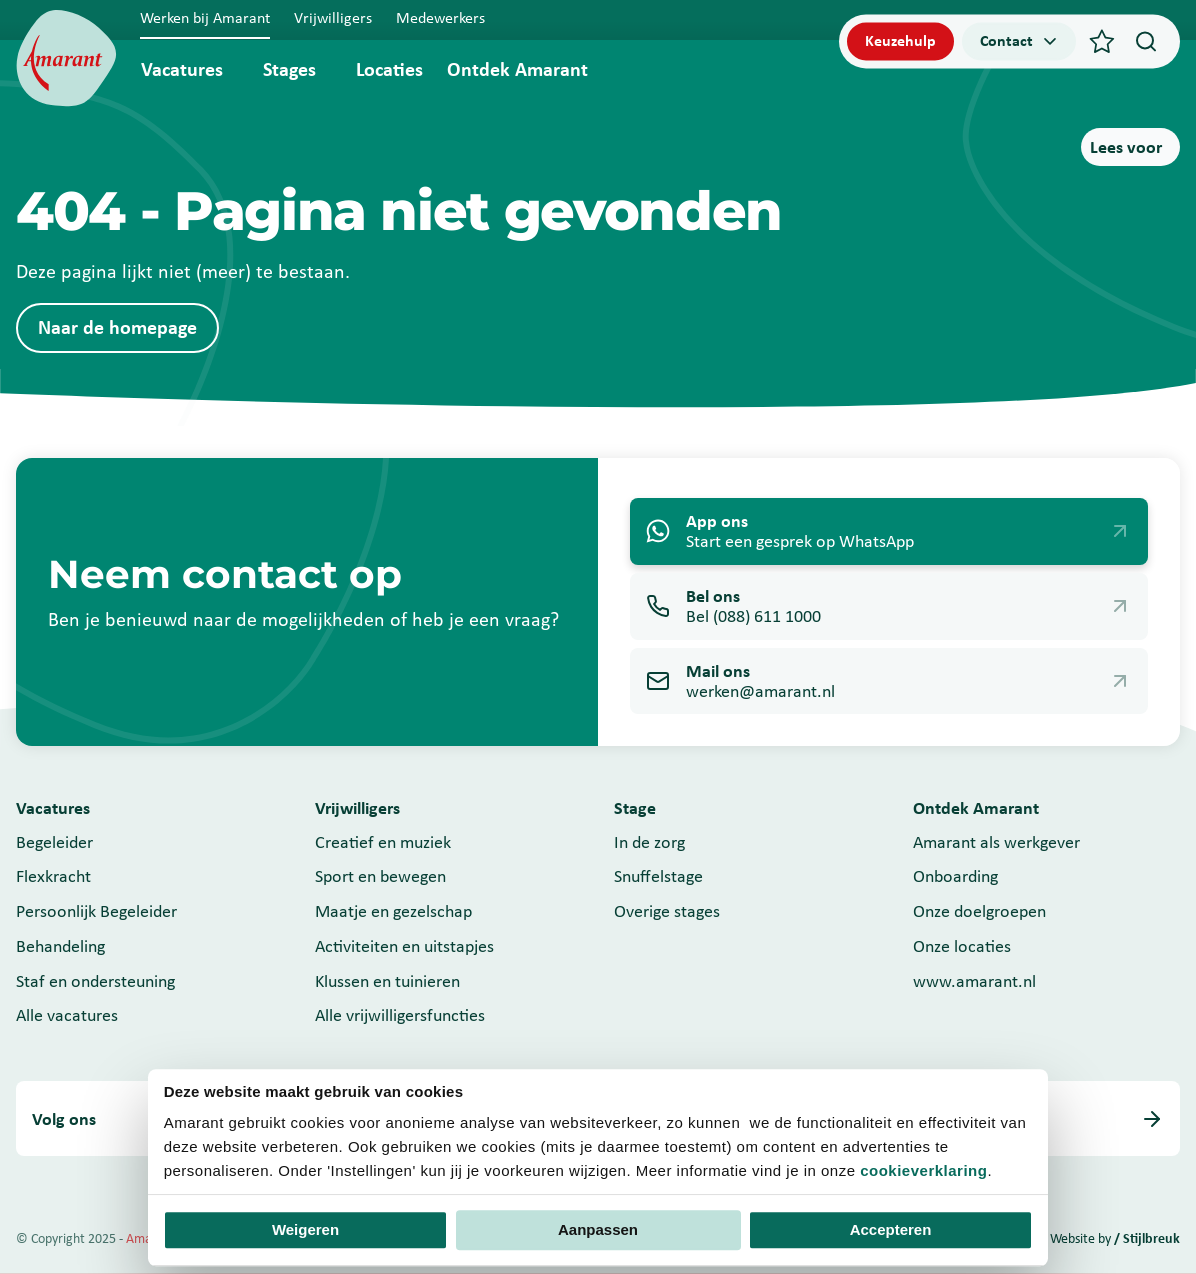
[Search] (1146, 41)
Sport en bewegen (380, 876)
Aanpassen (598, 1230)
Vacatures (182, 69)
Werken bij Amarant (205, 17)
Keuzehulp (900, 40)
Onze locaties (962, 946)
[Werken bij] (66, 58)
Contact (1020, 40)
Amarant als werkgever (996, 842)
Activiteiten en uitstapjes (404, 946)
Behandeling (60, 946)
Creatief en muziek (383, 842)
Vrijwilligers (333, 17)
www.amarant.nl (974, 981)
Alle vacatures (67, 1015)
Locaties (389, 69)
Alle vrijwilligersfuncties (400, 1015)
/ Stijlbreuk (1147, 1238)
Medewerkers (440, 17)
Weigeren (305, 1230)
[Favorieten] (1102, 41)
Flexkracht (53, 876)
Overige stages (667, 911)
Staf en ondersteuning (95, 981)
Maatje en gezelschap (393, 911)
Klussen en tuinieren (387, 981)
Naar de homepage (117, 327)
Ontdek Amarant (517, 69)
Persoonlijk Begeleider (96, 911)
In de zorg (649, 842)
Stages (289, 69)
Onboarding (955, 876)
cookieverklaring (923, 1170)
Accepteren (891, 1230)
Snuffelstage (658, 876)
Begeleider (54, 842)
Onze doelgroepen (979, 911)
